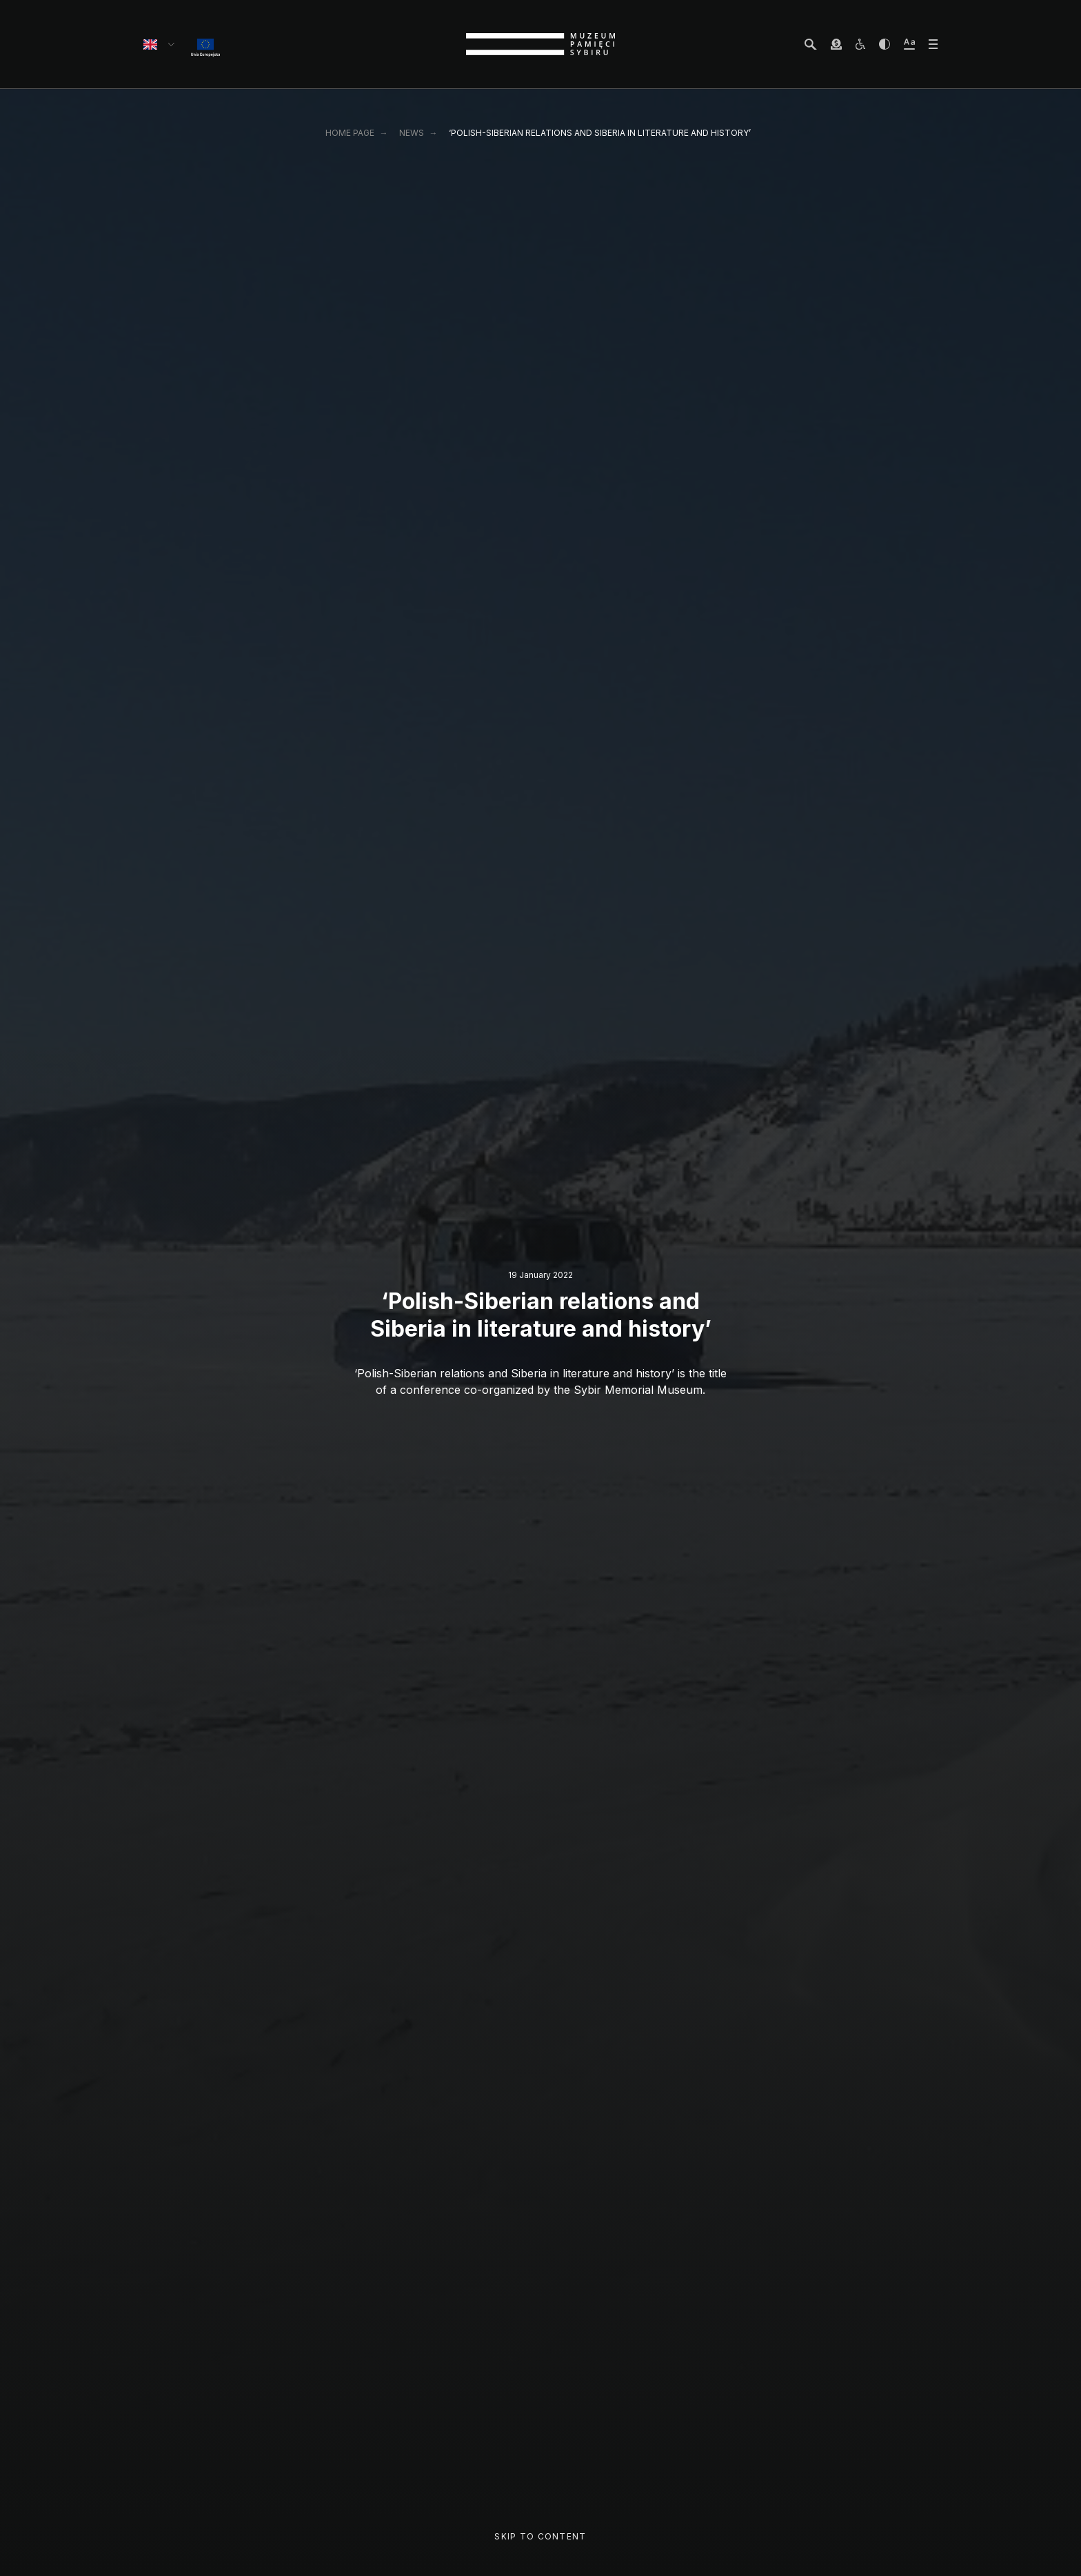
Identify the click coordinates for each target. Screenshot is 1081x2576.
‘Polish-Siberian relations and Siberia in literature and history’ (600, 133)
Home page (349, 133)
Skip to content (540, 2536)
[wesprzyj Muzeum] (836, 44)
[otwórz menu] (933, 44)
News (411, 133)
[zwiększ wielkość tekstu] (909, 44)
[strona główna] (540, 44)
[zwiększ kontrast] (884, 44)
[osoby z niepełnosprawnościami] (860, 44)
